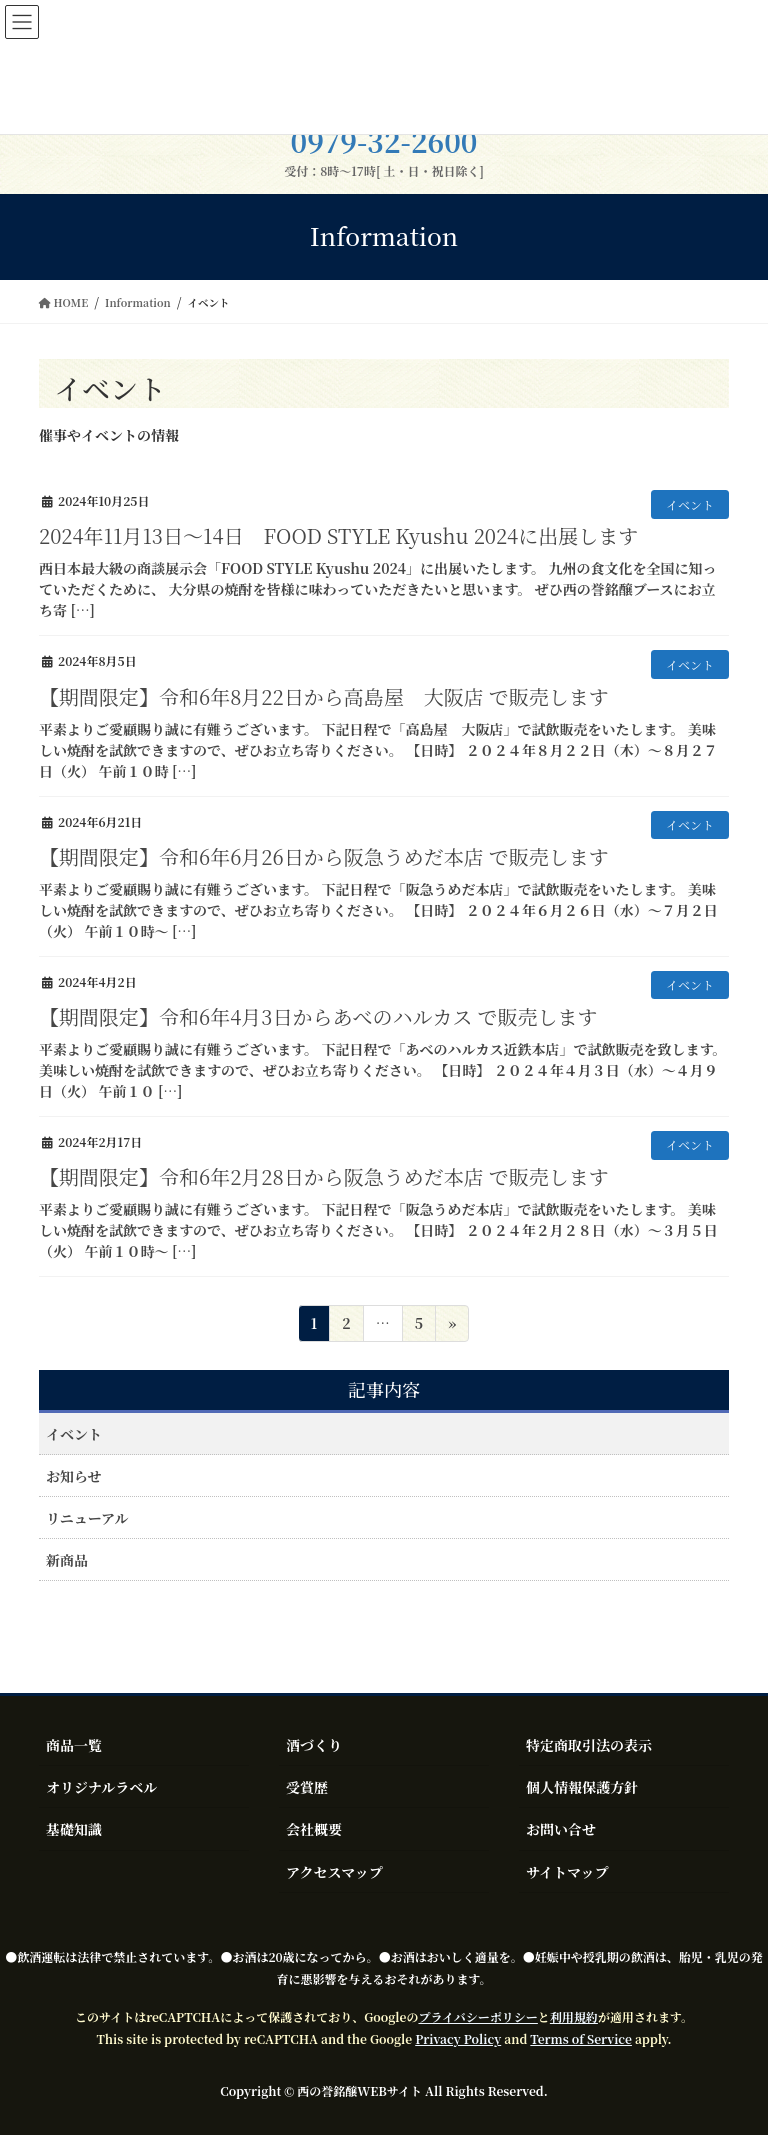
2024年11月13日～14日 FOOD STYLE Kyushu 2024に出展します (338, 535)
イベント (690, 504)
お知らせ (74, 1476)
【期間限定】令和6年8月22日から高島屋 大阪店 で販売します (324, 696)
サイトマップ (567, 1872)
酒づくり (314, 1745)
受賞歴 (307, 1787)
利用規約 (574, 2016)
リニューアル (87, 1518)
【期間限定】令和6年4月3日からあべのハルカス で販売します (318, 1016)
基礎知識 (74, 1829)
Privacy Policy (458, 2038)
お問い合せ (561, 1829)
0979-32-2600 (384, 141)
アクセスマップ (334, 1872)
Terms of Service (581, 2038)
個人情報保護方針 (582, 1787)
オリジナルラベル (101, 1787)
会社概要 (314, 1829)
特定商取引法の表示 (589, 1745)
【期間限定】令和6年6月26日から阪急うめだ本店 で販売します (324, 856)
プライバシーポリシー (477, 2016)
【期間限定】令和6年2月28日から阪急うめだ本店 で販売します (324, 1176)
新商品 (67, 1560)
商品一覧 (74, 1745)
